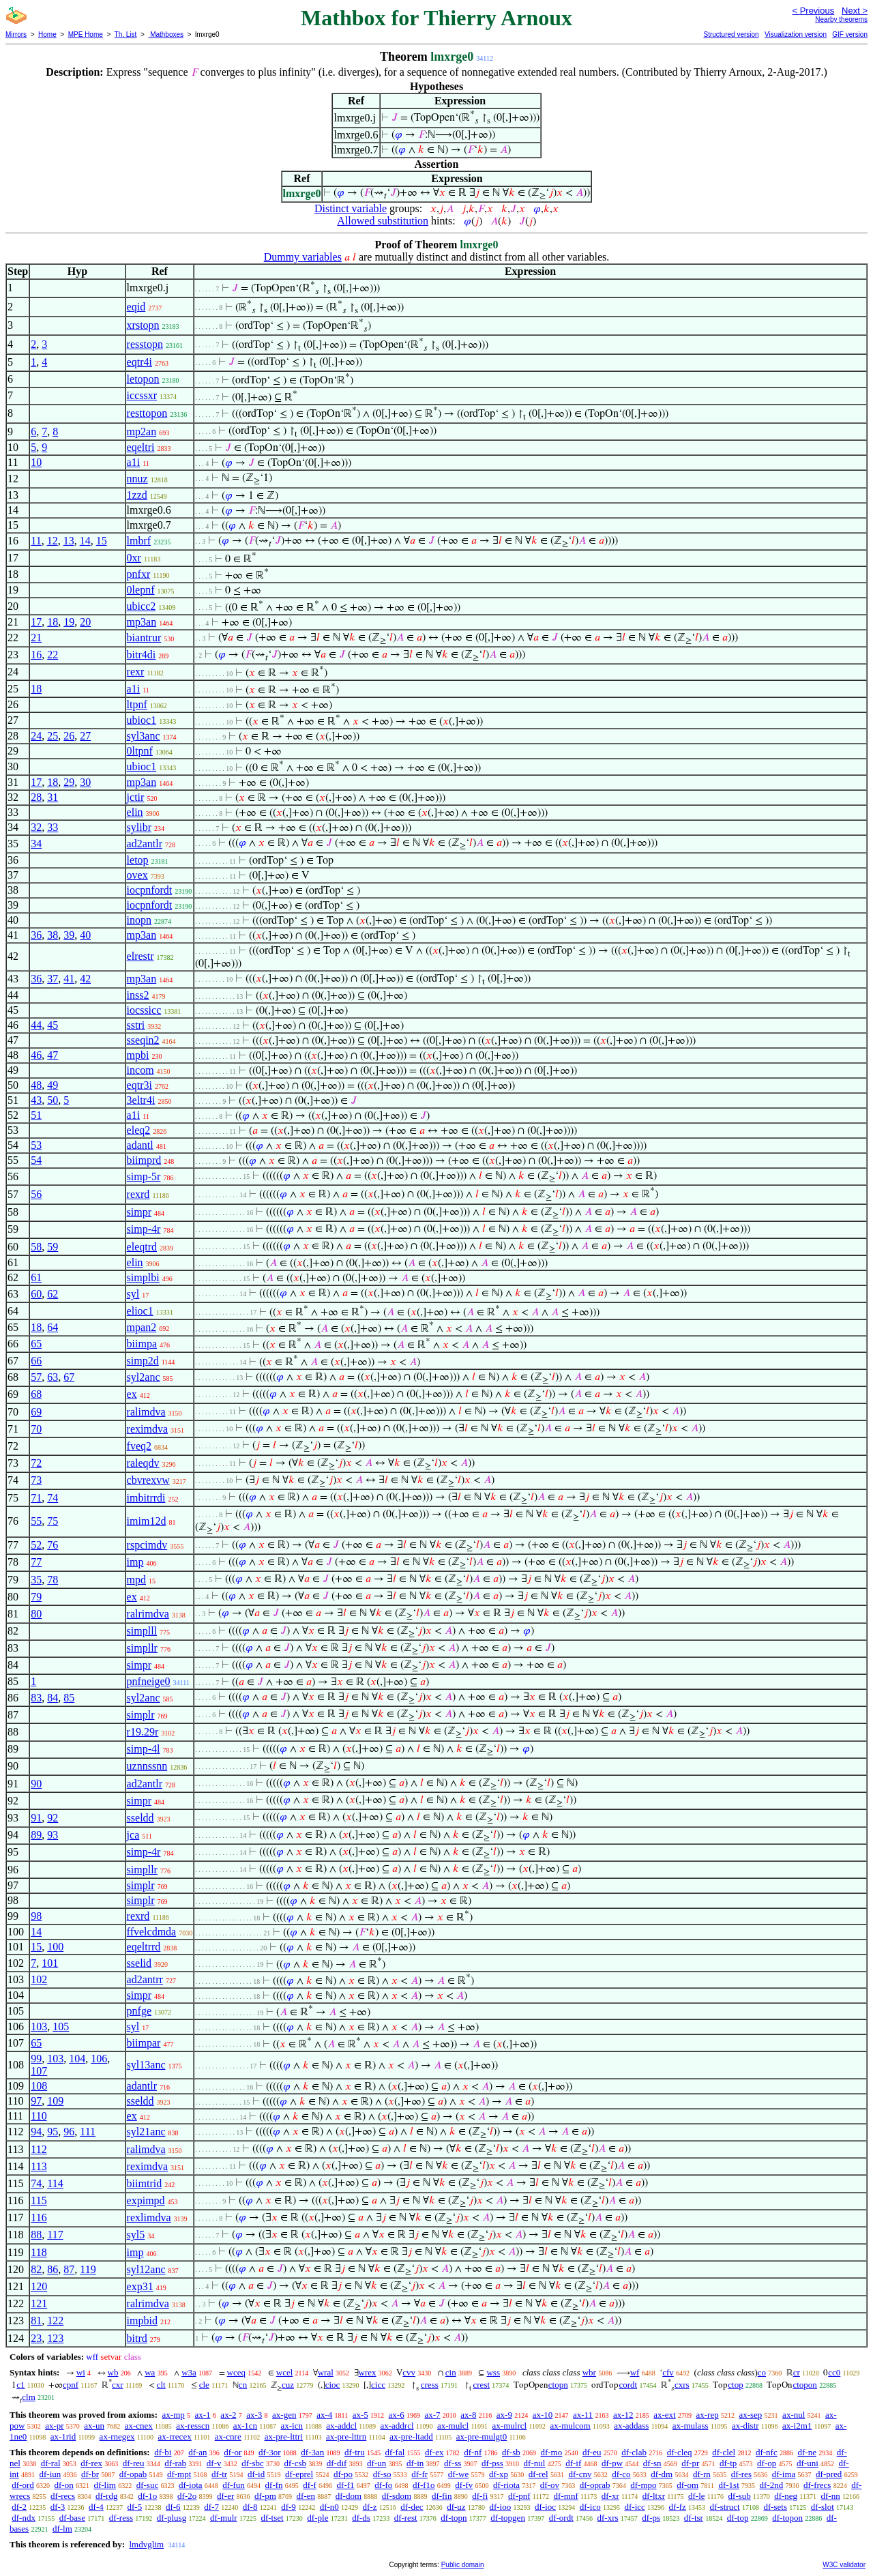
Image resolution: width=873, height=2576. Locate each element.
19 (68, 622)
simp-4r (144, 1229)
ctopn (558, 2385)
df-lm (62, 2528)
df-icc (635, 2507)
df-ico (590, 2507)
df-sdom (396, 2496)
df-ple (317, 2518)
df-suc (147, 2485)
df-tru (354, 2452)
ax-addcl (341, 2425)
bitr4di (141, 654)
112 (38, 2149)
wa (150, 2372)
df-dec (411, 2507)
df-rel (538, 2474)
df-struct (725, 2507)
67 (68, 1377)
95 (52, 2131)
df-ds (361, 2518)
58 (36, 1247)
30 (85, 782)
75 (52, 1521)
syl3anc (143, 736)
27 (85, 736)
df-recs (62, 2496)
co (762, 2372)
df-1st (728, 2485)
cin (450, 2372)
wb (113, 2372)
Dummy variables (303, 257)
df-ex (434, 2452)
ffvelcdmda (152, 1931)
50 (52, 1100)
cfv (668, 2372)
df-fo (383, 2485)
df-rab (175, 2463)
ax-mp (173, 2415)
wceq (236, 2372)
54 (36, 1160)
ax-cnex (139, 2425)
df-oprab (595, 2485)
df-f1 (346, 2485)
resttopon (147, 413)
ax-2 (228, 2415)
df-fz (677, 2507)
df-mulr (223, 2518)
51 (36, 1115)
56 (36, 1194)
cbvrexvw (148, 1480)
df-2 (19, 2507)
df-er (225, 2496)
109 (55, 2101)
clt (161, 2385)
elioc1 (140, 1311)
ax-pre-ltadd (411, 2436)
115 (38, 2200)
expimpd (146, 2200)
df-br (90, 2474)
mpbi (138, 1055)
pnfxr (139, 574)
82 (36, 2269)
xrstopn (143, 325)
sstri (136, 1025)
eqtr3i (139, 1085)
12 (52, 540)
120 (39, 2286)
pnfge (139, 2011)
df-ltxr (653, 2496)
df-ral (51, 2463)
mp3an (142, 622)
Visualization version (796, 34)
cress (430, 2385)
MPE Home (85, 34)
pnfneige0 (149, 1681)
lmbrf (139, 540)
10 (36, 462)
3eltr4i (141, 1100)
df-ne (806, 2452)
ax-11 (583, 2415)
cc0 (834, 2372)
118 (38, 2252)
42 (85, 978)
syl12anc (146, 2269)
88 (36, 2234)
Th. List (126, 34)
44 (36, 1025)
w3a (188, 2372)
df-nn (830, 2496)
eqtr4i (139, 362)
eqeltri (141, 447)
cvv (408, 2372)
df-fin (442, 2496)
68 (36, 1394)
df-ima (784, 2474)
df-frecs (817, 2485)
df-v (214, 2463)
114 (55, 2183)
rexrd (138, 1194)
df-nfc (767, 2452)
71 (36, 1498)
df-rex (91, 2463)
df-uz (456, 2507)
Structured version (730, 34)
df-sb (511, 2452)
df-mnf (566, 2496)
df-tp (728, 2463)
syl (133, 1294)
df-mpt (179, 2474)
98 (36, 1916)
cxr (117, 2385)
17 (36, 622)
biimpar (144, 2043)
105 (61, 2026)
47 (52, 1055)
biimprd (144, 1160)
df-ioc (545, 2507)
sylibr (139, 827)
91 (36, 1818)
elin (135, 812)
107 (39, 2071)
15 (101, 540)
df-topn (454, 2518)
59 (52, 1247)
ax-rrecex (175, 2436)
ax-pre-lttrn (346, 2436)
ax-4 (324, 2415)
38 (52, 935)
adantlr (142, 2086)
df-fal (394, 2452)
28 (36, 797)
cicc (378, 2385)
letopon (143, 379)
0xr (134, 558)
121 (39, 2303)
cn (243, 2385)
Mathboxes (165, 34)
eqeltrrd (144, 1946)
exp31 (140, 2286)
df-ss (452, 2463)
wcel (284, 2372)
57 (36, 1377)
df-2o (186, 2496)
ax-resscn (192, 2425)
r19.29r (143, 1732)
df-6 (173, 2507)
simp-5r (144, 1176)
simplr (141, 1715)
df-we (458, 2474)
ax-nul (793, 2415)
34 (36, 843)
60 (36, 1294)
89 (36, 1835)
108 (39, 2086)
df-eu (591, 2452)
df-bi (162, 2452)
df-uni (807, 2463)
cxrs (682, 2385)
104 (77, 2058)
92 (52, 1818)
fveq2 (139, 1446)
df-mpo (643, 2485)
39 (68, 935)
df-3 (57, 2507)
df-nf (473, 2452)
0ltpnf (140, 751)
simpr (139, 1212)
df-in (415, 2463)
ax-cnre (228, 2436)
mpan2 (142, 1327)
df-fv (464, 2485)
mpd (136, 1579)
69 (36, 1412)
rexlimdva (149, 2217)
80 (36, 1614)
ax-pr (54, 2425)
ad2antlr (144, 843)
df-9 (288, 2507)
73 (36, 1480)
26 (68, 736)
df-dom (348, 2496)
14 (85, 540)
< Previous (813, 10)
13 (68, 540)
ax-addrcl (397, 2425)
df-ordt (561, 2518)
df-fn (274, 2485)
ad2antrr (145, 1979)
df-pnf (519, 2496)
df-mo (551, 2452)
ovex (137, 875)
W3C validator (844, 2564)
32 (36, 827)
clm (28, 2397)
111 (87, 2131)
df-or (232, 2452)
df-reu (134, 2463)
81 (36, 2320)
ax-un (94, 2425)
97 (36, 2101)
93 (52, 1835)
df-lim (104, 2485)
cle (204, 2385)
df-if (573, 2463)
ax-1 (203, 2415)
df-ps (651, 2518)
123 (55, 2338)
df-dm (661, 2474)
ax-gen (284, 2415)
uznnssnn (147, 1766)
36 (36, 935)
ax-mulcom (570, 2425)
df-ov (549, 2485)
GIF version (850, 34)
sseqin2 (143, 1040)
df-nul (535, 2463)
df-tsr (693, 2518)
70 (36, 1429)
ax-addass (631, 2425)
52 (36, 1545)
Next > (855, 10)
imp (135, 1562)
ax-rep (707, 2415)
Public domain (462, 2564)
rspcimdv (147, 1545)
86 (52, 2269)
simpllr (142, 1648)
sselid (139, 1963)
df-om (687, 2485)
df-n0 (329, 2507)
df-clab (634, 2452)
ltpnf (137, 704)
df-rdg (106, 2496)
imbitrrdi (146, 1498)
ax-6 (396, 2415)
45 (52, 1025)
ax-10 (543, 2415)
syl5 (136, 2234)
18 (52, 622)
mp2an (142, 431)
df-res (741, 2474)
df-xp (498, 2474)
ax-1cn (245, 2425)
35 (36, 1579)
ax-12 (623, 2415)
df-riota (506, 2485)
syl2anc (143, 1377)
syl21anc (146, 2131)
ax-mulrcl (509, 2425)
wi (80, 2372)
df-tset (272, 2518)
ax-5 (360, 2415)
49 (52, 1085)
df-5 (135, 2507)
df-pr (690, 2463)
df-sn (652, 2463)
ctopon (804, 2385)
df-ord (23, 2485)
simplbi (143, 1277)
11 (36, 540)
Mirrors (16, 34)
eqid (136, 306)
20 (85, 622)
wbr (589, 2372)
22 (52, 654)
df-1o (147, 2496)
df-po (343, 2474)
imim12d (146, 1521)
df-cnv (579, 2474)
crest (481, 2385)
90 (36, 1783)
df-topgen (507, 2518)
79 (36, 1596)
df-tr (219, 2474)
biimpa (142, 1343)
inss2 (138, 995)
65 (36, 1343)
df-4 (96, 2507)
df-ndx (23, 2518)
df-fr (419, 2474)
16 (36, 654)
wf (635, 2372)
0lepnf (141, 590)
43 (36, 1100)
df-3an (312, 2452)
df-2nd (772, 2485)
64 (52, 1327)
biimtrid (144, 2183)
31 (52, 797)
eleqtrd (142, 1247)
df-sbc (252, 2463)
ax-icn (291, 2425)
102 (39, 1979)
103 (39, 2026)
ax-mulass (690, 2425)
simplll (142, 1631)
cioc (332, 2385)
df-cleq (679, 2452)
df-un (376, 2463)
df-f (309, 2485)
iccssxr (142, 395)
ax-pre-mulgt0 (481, 2436)
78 (52, 1579)
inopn (139, 920)
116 (38, 2217)
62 (52, 1294)
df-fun (233, 2485)
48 (36, 1085)
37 (52, 978)
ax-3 (254, 2415)
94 (36, 2131)
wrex (367, 2372)
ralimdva (146, 1412)
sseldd (140, 1818)
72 (36, 1463)
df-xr (610, 2496)
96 (68, 2131)
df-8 (250, 2507)
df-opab (133, 2474)
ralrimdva (148, 1614)
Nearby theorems (841, 19)
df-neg (785, 2496)
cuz (288, 2385)
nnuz (137, 478)
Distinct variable (350, 208)
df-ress (121, 2518)
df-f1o (424, 2485)
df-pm (265, 2496)
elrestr (140, 956)
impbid (142, 2320)
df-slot (822, 2507)
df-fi (480, 2496)
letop (138, 860)
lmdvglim (146, 2544)
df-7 (211, 2507)
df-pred (829, 2474)
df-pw (612, 2463)
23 (36, 2338)
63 (52, 1377)
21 (36, 637)
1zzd (137, 495)
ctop (735, 2385)
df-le (696, 2496)
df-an (197, 2452)
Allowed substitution (382, 220)
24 (36, 736)
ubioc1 (142, 720)
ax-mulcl (453, 2425)
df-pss (492, 2463)
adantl (140, 1145)
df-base (72, 2518)
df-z (370, 2507)
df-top (738, 2518)
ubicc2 (141, 606)
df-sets (775, 2507)
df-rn (702, 2474)
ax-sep (750, 2415)
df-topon (787, 2518)
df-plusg (171, 2518)
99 (36, 2058)
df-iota (191, 2485)
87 (68, 2269)
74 (52, 1498)
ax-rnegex (117, 2436)
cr (796, 2372)
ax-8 (468, 2415)
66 (36, 1360)
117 (55, 2234)
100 (55, 1946)
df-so (382, 2474)
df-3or (269, 2452)
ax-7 (432, 2415)
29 (68, 782)
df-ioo (500, 2507)
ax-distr (745, 2425)
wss (493, 2372)
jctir (136, 797)
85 (68, 1697)
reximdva (147, 1429)
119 (87, 2269)
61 (36, 1277)
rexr (136, 671)
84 (52, 1697)
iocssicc (144, 1010)
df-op (766, 2463)
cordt (628, 2385)
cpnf (70, 2385)
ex (132, 1394)
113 (38, 2166)
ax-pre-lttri (284, 2436)
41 (68, 978)
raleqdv (143, 1463)
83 (36, 1697)
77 (36, 1562)
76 (52, 1545)
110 (38, 2116)
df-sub (739, 2496)
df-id (256, 2474)
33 (52, 827)
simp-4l (143, 1749)
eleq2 (139, 1130)
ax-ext (664, 2415)
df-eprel (299, 2474)
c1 (20, 2385)
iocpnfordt (150, 890)
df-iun (50, 2474)
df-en (306, 2496)
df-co (621, 2474)
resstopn (145, 344)
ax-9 (504, 2415)
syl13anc (146, 2064)
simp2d (143, 1360)
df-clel (723, 2452)
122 (55, 2320)
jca (133, 1835)
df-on (64, 2485)
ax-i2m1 (797, 2425)
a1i (133, 462)
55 (36, 1521)
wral (326, 2372)
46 (36, 1055)
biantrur (144, 637)
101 (50, 1963)
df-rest (405, 2518)
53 (36, 1145)
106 (99, 2058)
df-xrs (608, 2518)
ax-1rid (63, 2436)
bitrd (137, 2338)
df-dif (337, 2463)
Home (47, 34)
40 (85, 935)
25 (52, 736)
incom (140, 1070)
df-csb (295, 2463)
